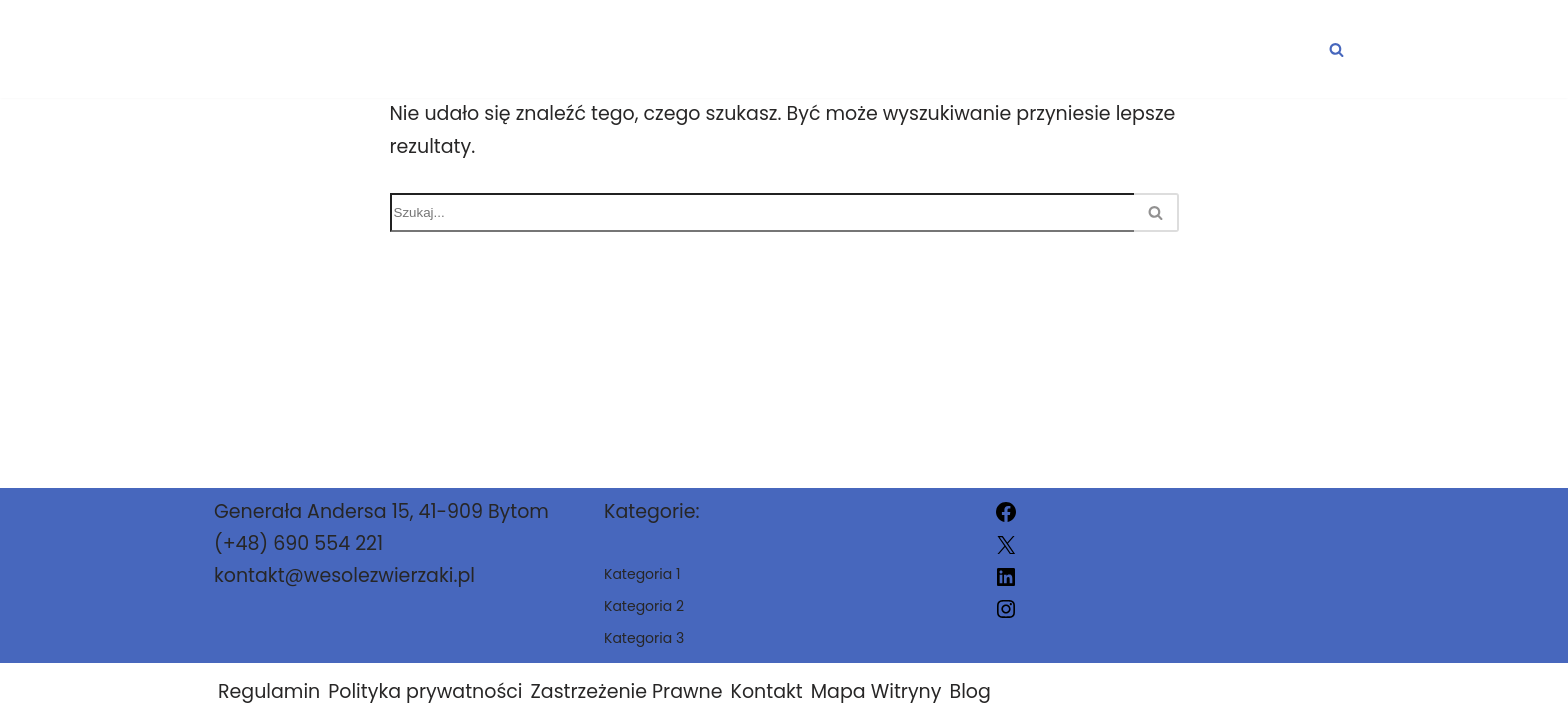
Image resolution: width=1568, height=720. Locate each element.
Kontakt (767, 691)
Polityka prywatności (425, 691)
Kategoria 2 (1062, 49)
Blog (969, 691)
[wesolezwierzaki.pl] (299, 49)
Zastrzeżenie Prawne (627, 691)
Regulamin (269, 691)
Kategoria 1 (879, 49)
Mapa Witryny (876, 691)
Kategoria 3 (1247, 49)
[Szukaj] (1336, 49)
